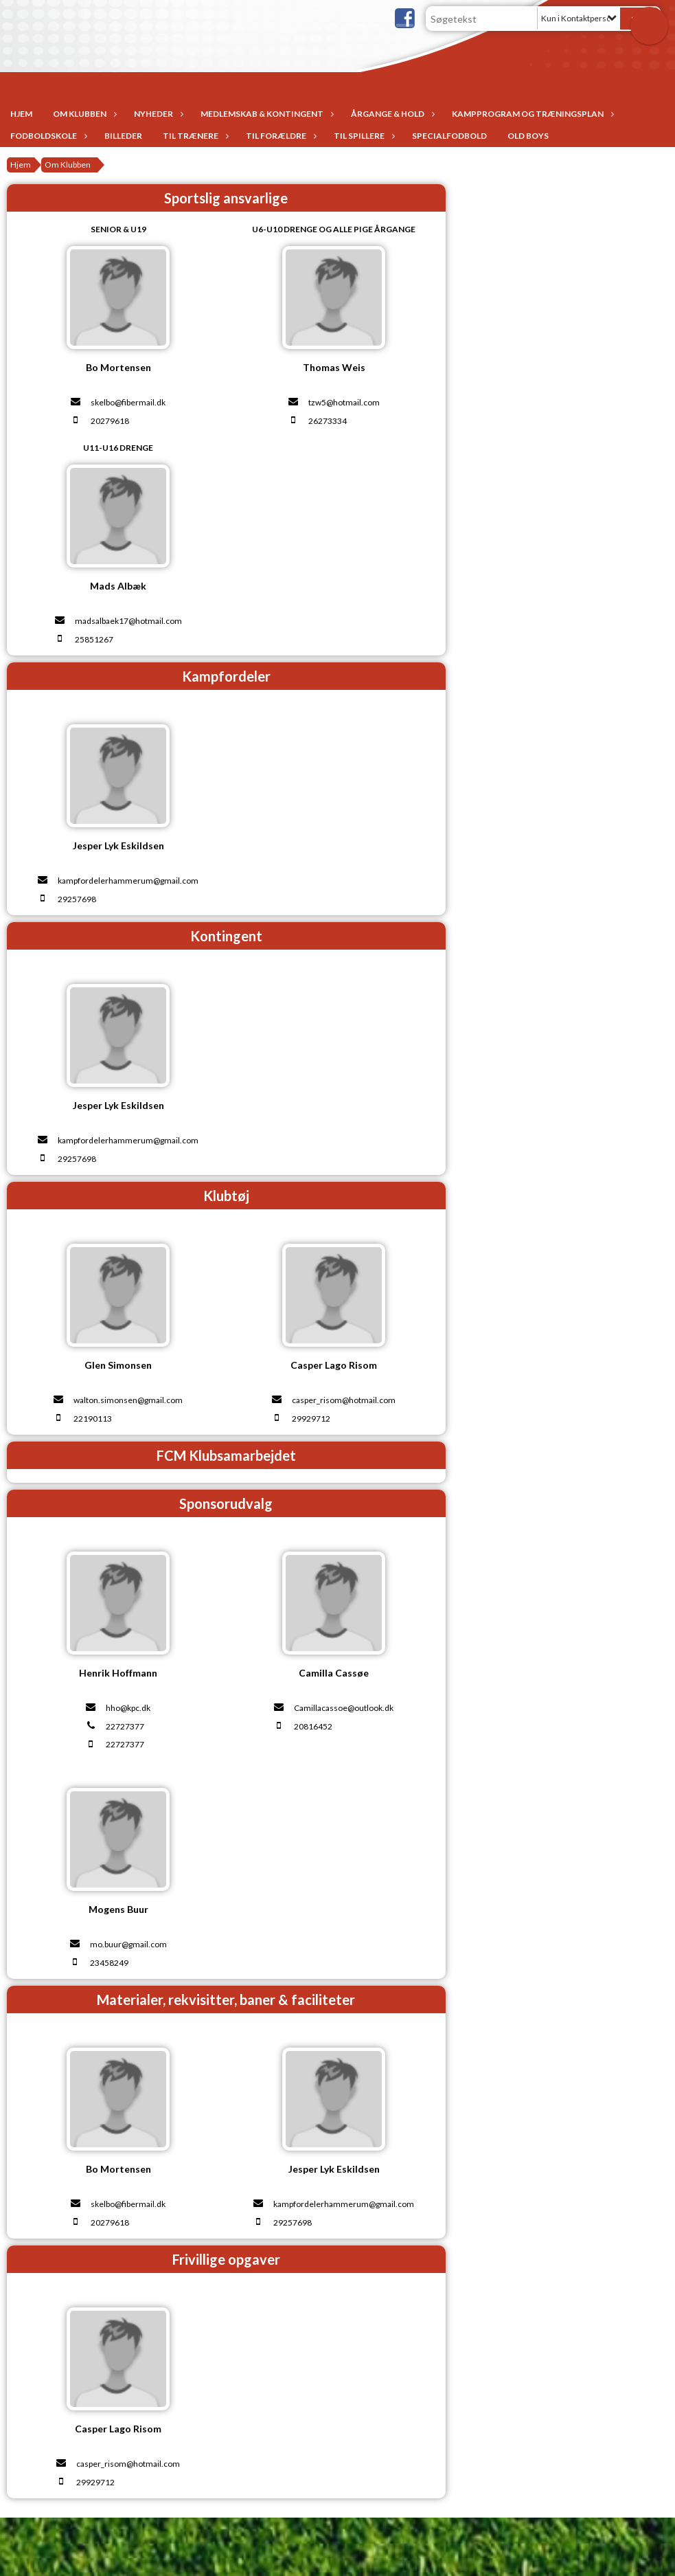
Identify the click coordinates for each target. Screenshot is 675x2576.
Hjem (21, 114)
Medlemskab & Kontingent (265, 114)
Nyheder (157, 114)
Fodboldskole (47, 136)
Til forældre (279, 136)
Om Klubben (83, 114)
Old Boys (528, 136)
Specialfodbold (449, 136)
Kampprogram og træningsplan (531, 114)
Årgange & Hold (391, 114)
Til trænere (194, 136)
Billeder (123, 136)
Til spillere (362, 136)
